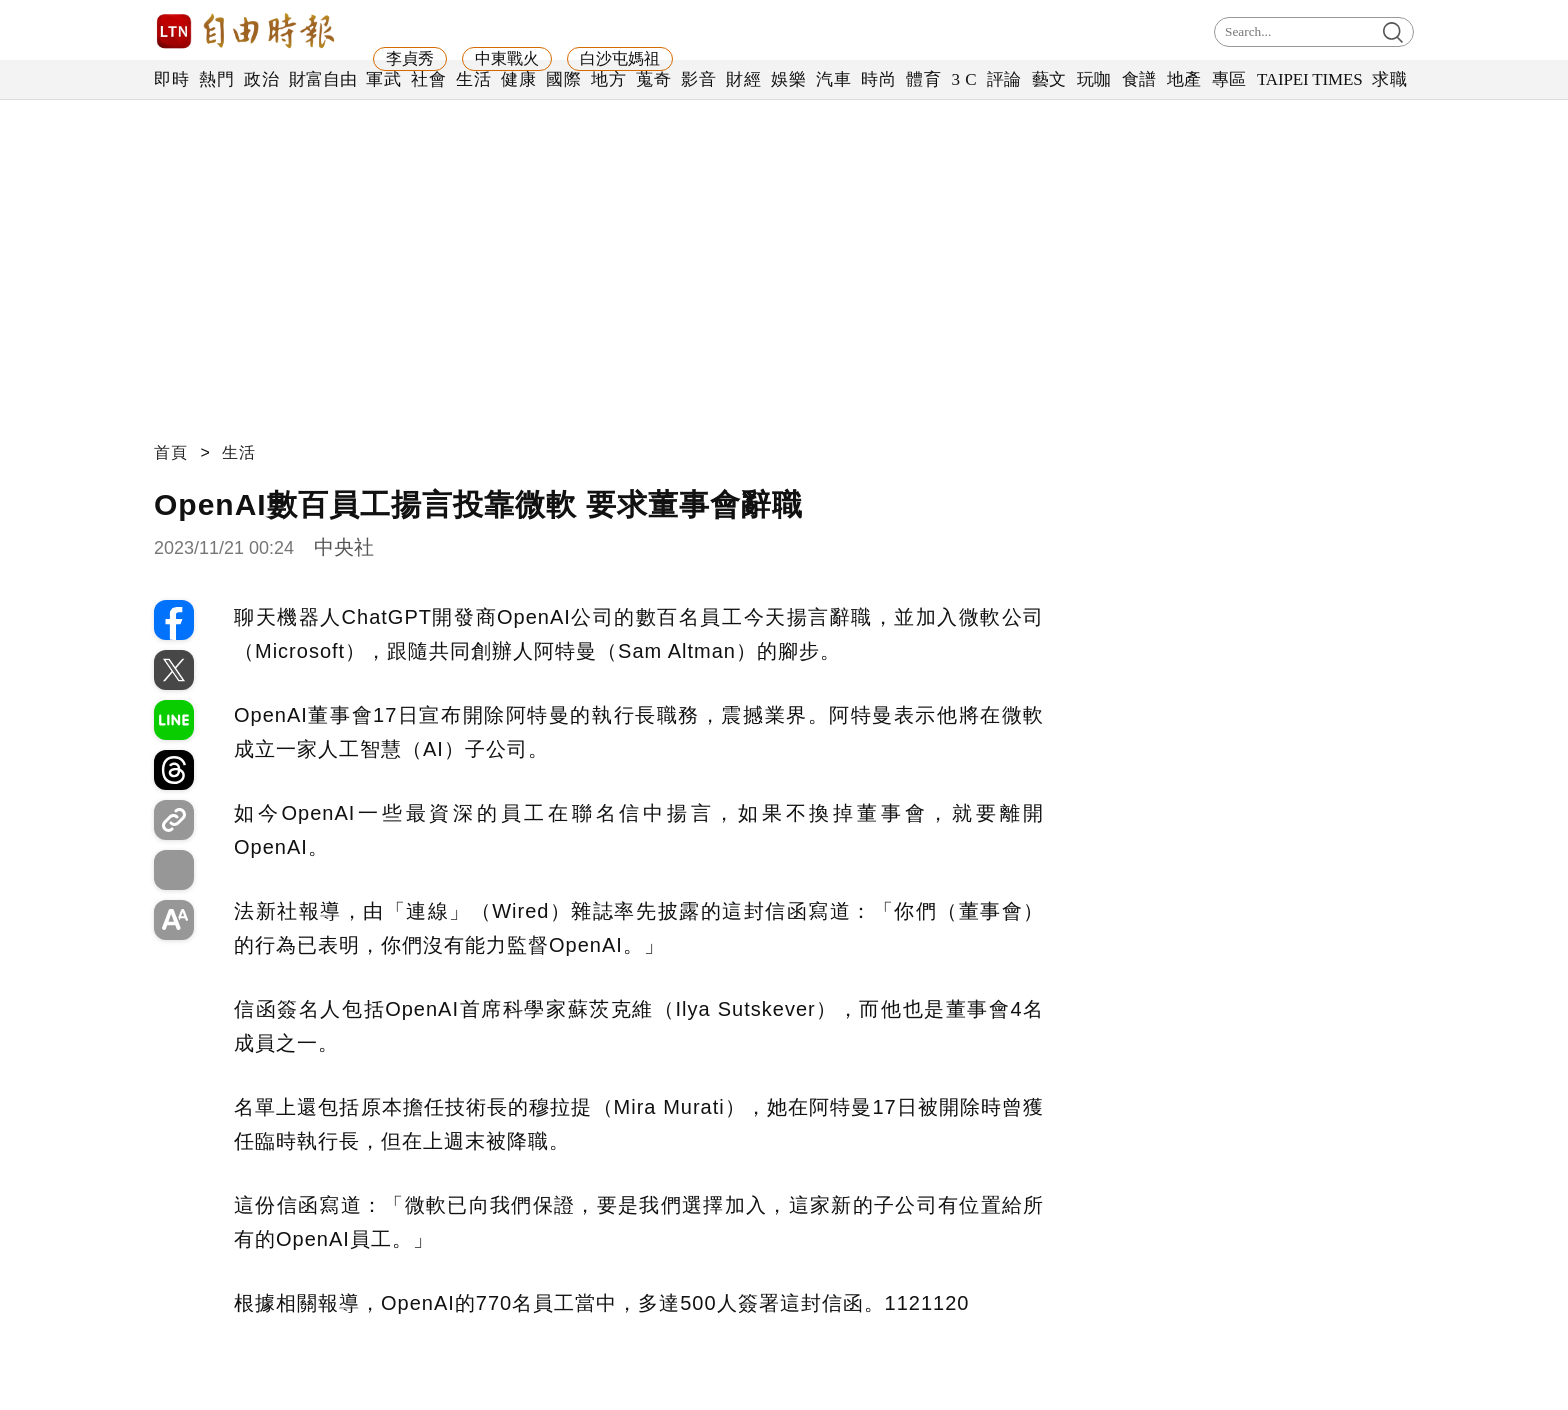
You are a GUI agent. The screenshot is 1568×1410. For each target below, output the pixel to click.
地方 (608, 79)
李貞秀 (410, 58)
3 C (964, 79)
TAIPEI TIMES (1309, 79)
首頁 (171, 452)
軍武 (383, 79)
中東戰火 (507, 58)
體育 (923, 79)
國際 (563, 79)
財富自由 (322, 79)
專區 (1229, 79)
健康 (518, 79)
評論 (1004, 79)
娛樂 (788, 79)
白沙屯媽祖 (620, 58)
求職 (1389, 79)
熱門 (216, 79)
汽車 (833, 79)
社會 (428, 79)
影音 (698, 79)
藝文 (1049, 79)
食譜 (1139, 79)
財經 (743, 79)
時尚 (878, 79)
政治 (261, 79)
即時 (171, 79)
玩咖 (1094, 79)
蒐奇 (653, 79)
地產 (1184, 79)
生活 (473, 79)
